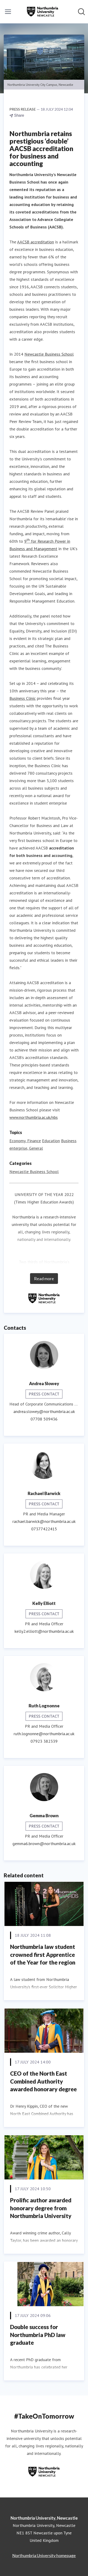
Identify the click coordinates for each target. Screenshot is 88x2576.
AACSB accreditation (35, 242)
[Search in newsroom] (81, 11)
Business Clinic (22, 698)
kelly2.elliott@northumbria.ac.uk (44, 1631)
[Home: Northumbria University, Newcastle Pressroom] (42, 12)
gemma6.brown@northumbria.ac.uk (44, 1843)
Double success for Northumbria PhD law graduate (37, 2334)
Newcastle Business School (49, 354)
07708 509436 (44, 1419)
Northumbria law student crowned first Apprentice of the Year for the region (42, 1954)
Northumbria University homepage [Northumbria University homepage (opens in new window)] (44, 2555)
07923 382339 (44, 1741)
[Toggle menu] (8, 12)
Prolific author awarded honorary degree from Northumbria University (40, 2208)
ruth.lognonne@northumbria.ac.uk (44, 1733)
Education (51, 1140)
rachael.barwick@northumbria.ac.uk (44, 1521)
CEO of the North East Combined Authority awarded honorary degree (43, 2081)
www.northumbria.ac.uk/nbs (33, 1117)
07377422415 (44, 1529)
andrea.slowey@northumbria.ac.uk (44, 1411)
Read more (44, 1278)
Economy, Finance (25, 1140)
